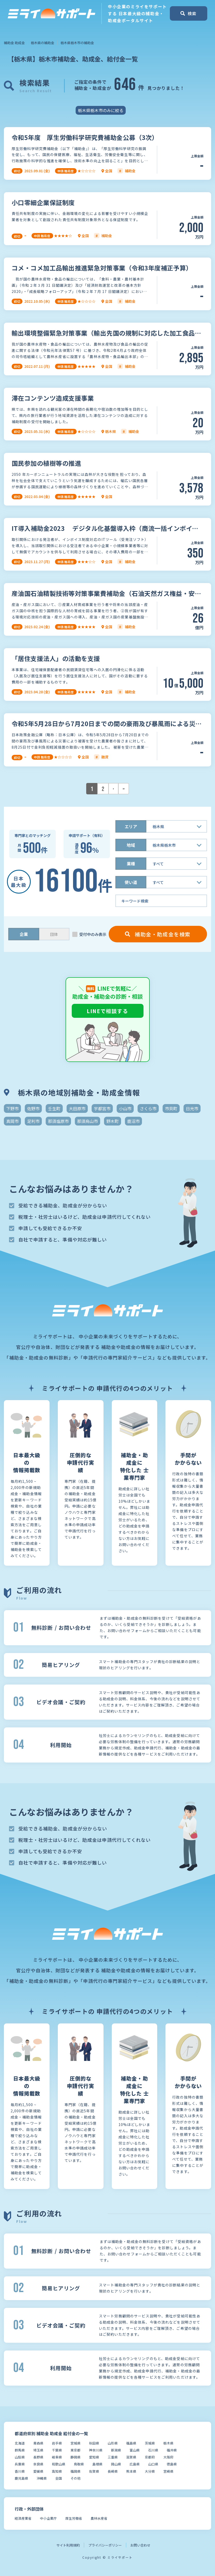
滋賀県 (131, 2457)
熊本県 (131, 2471)
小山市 (125, 1108)
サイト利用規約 (68, 2545)
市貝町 (171, 1108)
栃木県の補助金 (42, 42)
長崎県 (113, 2471)
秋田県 (94, 2443)
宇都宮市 (102, 1108)
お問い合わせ (140, 2545)
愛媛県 (38, 2471)
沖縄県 (42, 2478)
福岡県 (75, 2471)
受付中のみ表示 (92, 934)
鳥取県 (79, 2464)
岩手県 (57, 2443)
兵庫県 (20, 2464)
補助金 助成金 (14, 42)
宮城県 (75, 2443)
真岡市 (12, 1121)
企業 (24, 934)
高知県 (57, 2471)
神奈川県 (95, 2450)
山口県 (153, 2464)
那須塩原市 (58, 1121)
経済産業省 (23, 2518)
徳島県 (172, 2464)
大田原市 (77, 1108)
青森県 (38, 2443)
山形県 (113, 2443)
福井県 (172, 2450)
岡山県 (116, 2464)
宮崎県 (168, 2471)
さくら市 (148, 1108)
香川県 (20, 2471)
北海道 (20, 2443)
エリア (131, 826)
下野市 (12, 1108)
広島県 (135, 2464)
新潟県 (116, 2450)
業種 (131, 863)
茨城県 (150, 2443)
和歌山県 (58, 2464)
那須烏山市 (87, 1121)
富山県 (135, 2450)
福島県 (131, 2443)
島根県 (97, 2464)
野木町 (112, 1121)
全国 (58, 2478)
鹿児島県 (21, 2478)
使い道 (131, 882)
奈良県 (38, 2464)
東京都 (75, 2450)
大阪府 (168, 2457)
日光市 (192, 1108)
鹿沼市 (133, 1121)
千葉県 (57, 2450)
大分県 (150, 2471)
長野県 (38, 2457)
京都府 (150, 2457)
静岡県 (75, 2457)
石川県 (153, 2450)
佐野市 (33, 1108)
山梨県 (20, 2457)
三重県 (113, 2457)
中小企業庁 (48, 2518)
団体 (54, 934)
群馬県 (20, 2450)
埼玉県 (38, 2450)
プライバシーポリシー (105, 2545)
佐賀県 (94, 2471)
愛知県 (94, 2457)
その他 (75, 2478)
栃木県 (168, 2443)
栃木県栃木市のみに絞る (100, 110)
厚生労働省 (73, 2518)
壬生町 (54, 1108)
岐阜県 (57, 2457)
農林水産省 (99, 2518)
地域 (131, 845)
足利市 (33, 1121)
